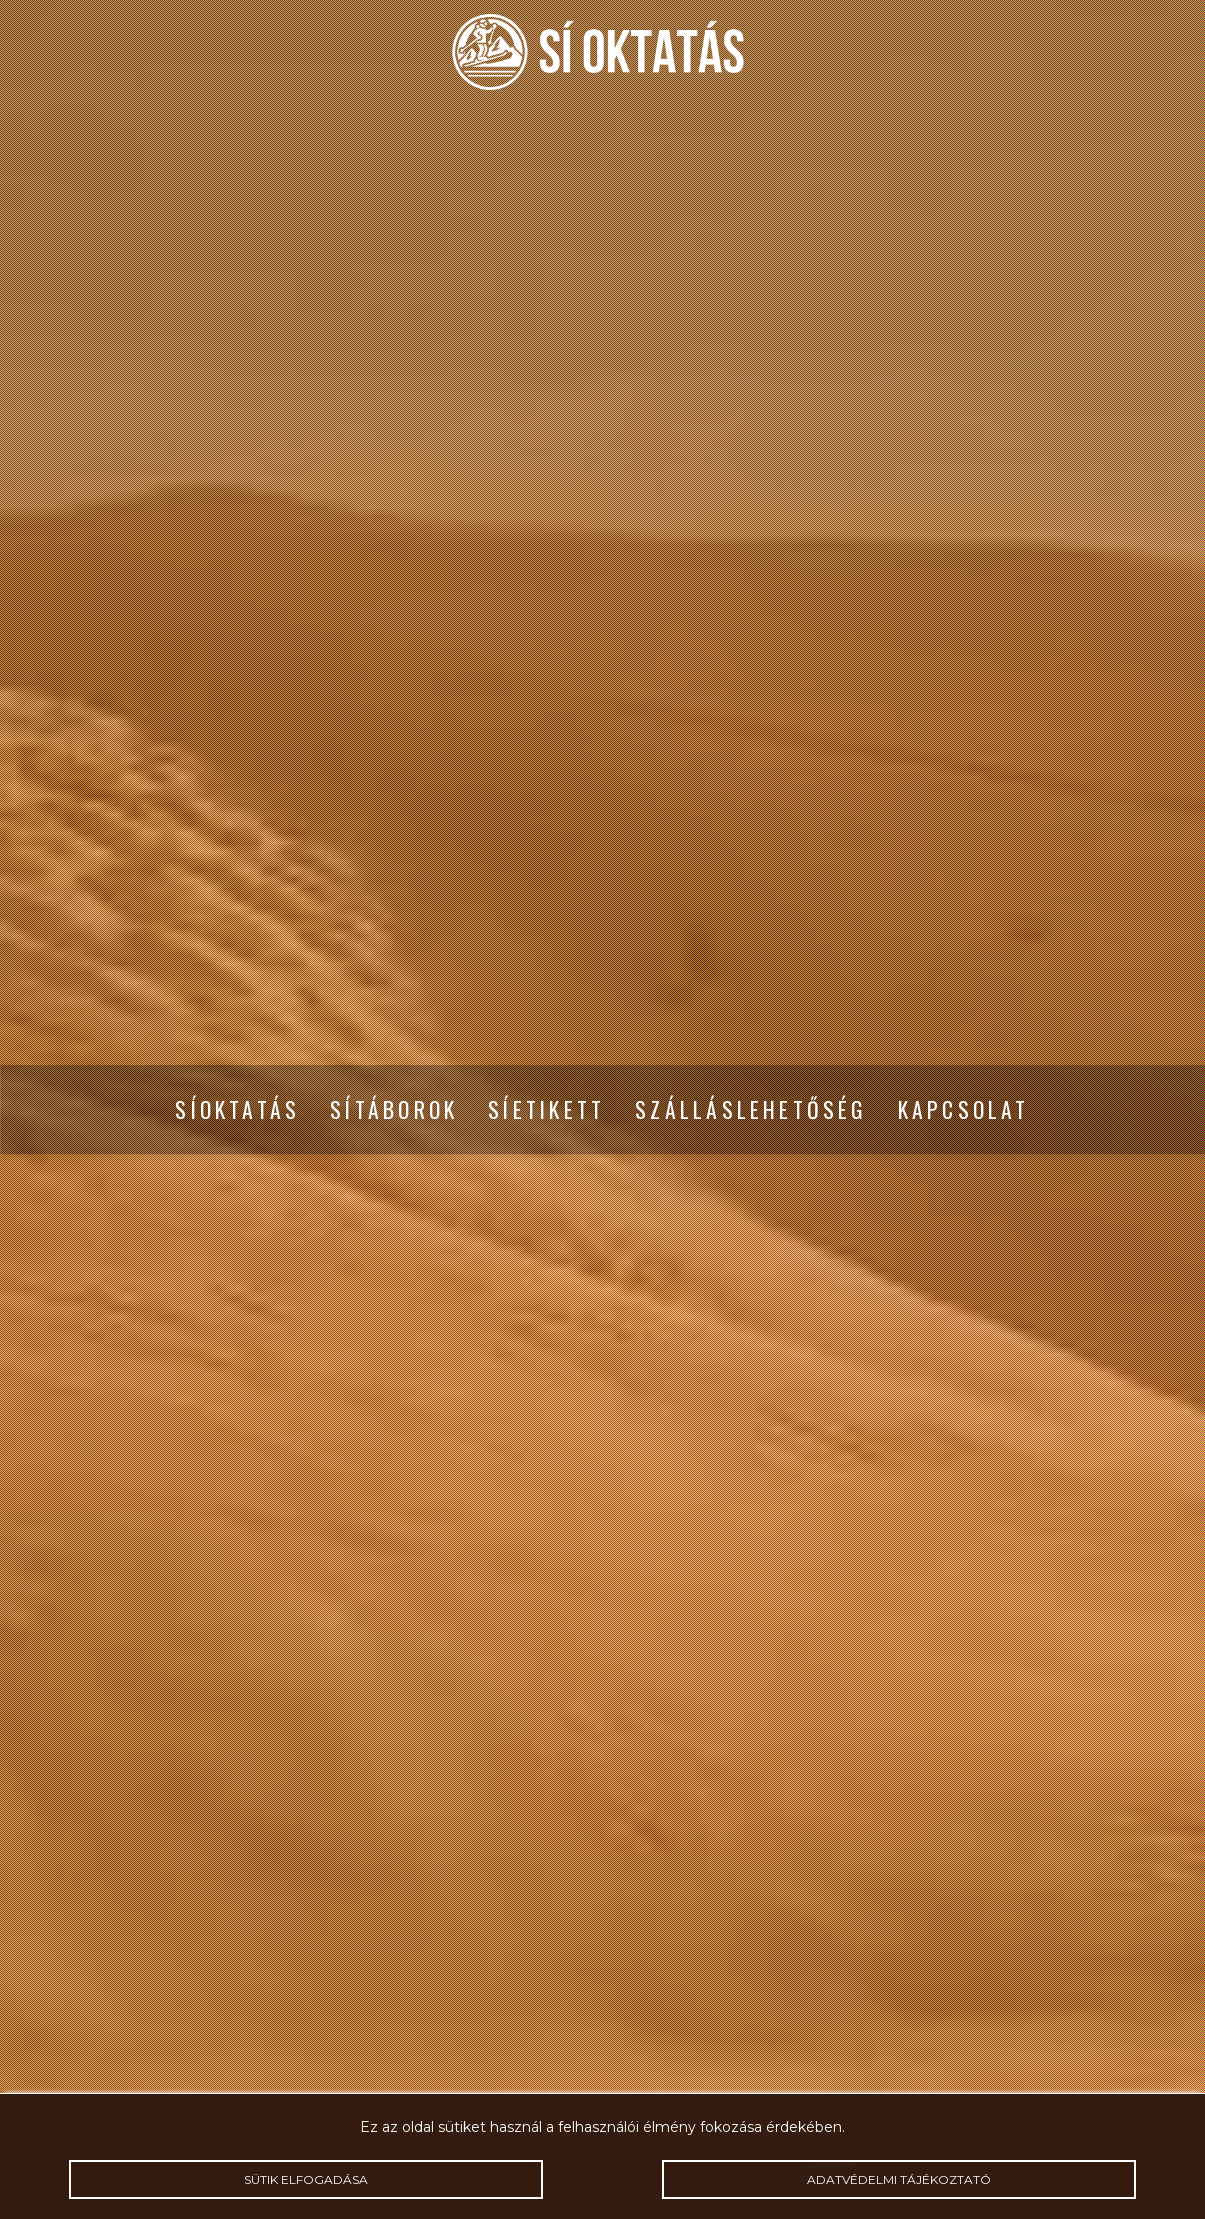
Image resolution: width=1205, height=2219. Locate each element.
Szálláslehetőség (751, 1110)
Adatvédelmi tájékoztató (899, 2179)
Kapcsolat (964, 1110)
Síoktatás (237, 1110)
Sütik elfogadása (306, 2179)
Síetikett (546, 1110)
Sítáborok (394, 1110)
